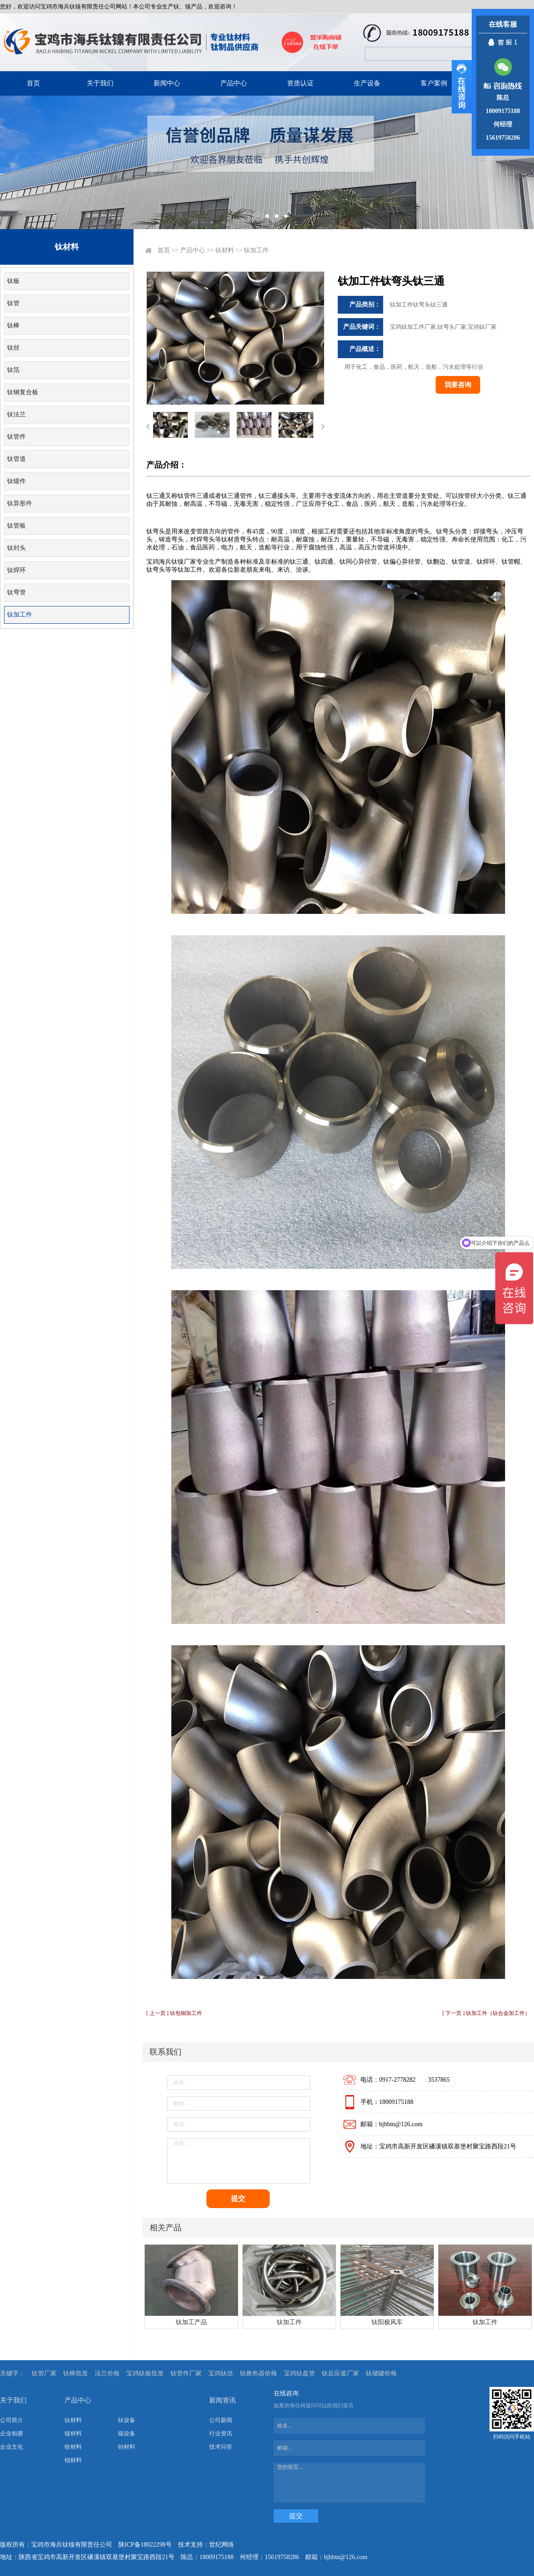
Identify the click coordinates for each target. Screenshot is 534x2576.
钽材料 (126, 2446)
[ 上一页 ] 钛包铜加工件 (174, 2013)
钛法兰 (16, 414)
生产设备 (367, 83)
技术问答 (220, 2446)
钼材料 (73, 2460)
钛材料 (224, 250)
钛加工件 (19, 614)
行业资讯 (220, 2433)
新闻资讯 (222, 2400)
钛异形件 (19, 503)
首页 (33, 83)
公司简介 (11, 2420)
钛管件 (16, 436)
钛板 (13, 281)
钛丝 (13, 347)
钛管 (13, 303)
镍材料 (73, 2433)
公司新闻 (220, 2420)
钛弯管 (16, 592)
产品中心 (233, 83)
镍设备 (126, 2433)
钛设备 (126, 2420)
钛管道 (16, 459)
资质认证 (300, 83)
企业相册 (11, 2433)
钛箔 (13, 370)
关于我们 (100, 83)
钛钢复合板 (22, 392)
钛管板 (16, 525)
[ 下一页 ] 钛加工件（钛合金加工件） (486, 2013)
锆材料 (73, 2446)
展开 (462, 86)
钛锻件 (16, 481)
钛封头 (16, 548)
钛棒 (13, 325)
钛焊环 (16, 570)
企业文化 (11, 2446)
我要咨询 (458, 384)
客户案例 (434, 83)
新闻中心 (167, 83)
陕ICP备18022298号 (145, 2544)
